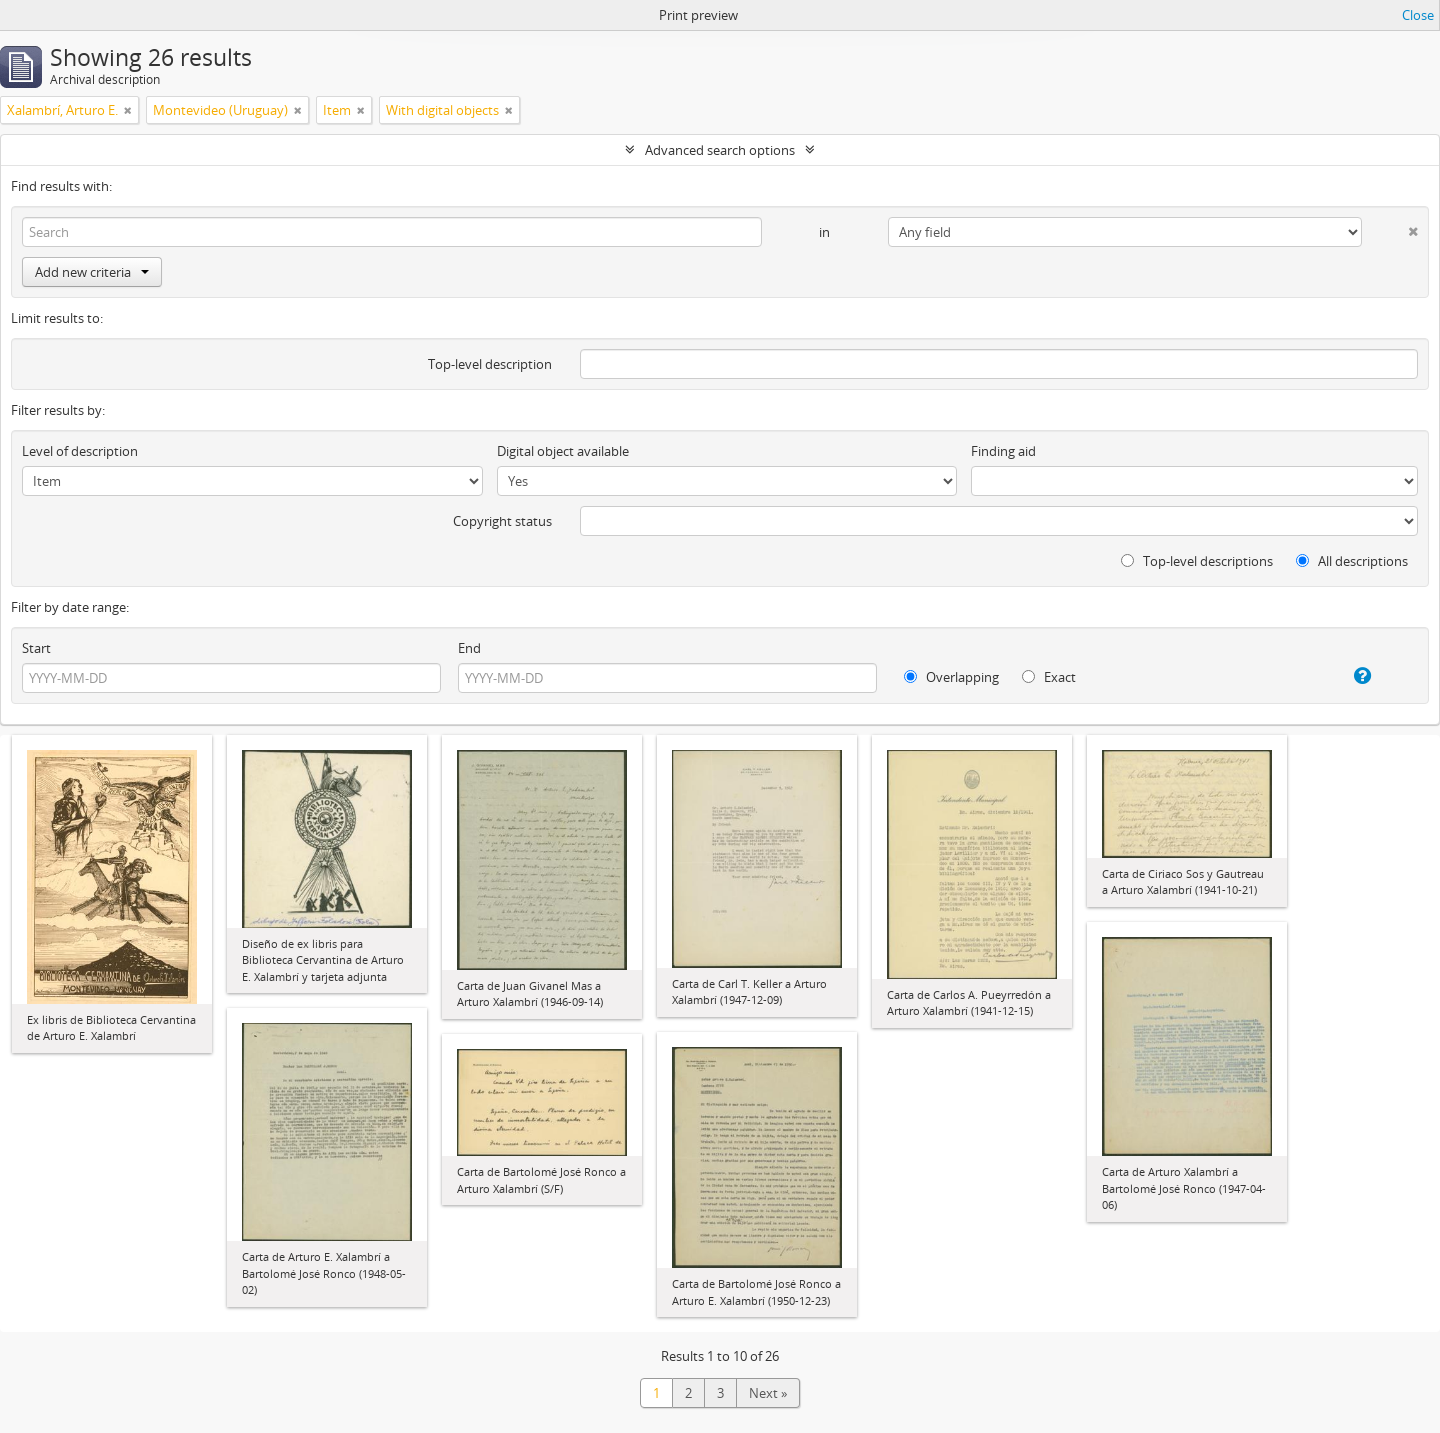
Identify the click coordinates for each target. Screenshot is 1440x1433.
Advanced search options (720, 150)
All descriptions (1352, 561)
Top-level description (490, 364)
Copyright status (502, 521)
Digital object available (563, 451)
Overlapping (951, 677)
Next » (768, 1393)
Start (36, 648)
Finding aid (1003, 451)
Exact (1049, 677)
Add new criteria (92, 272)
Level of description (80, 451)
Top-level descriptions (1197, 561)
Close (1418, 15)
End (469, 648)
